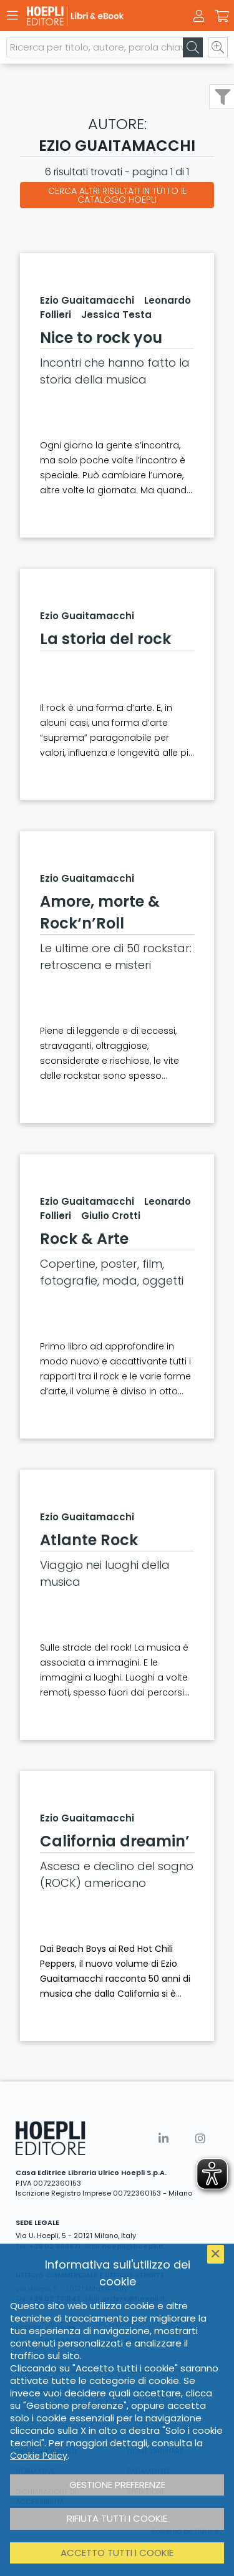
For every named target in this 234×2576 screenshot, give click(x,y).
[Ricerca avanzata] (218, 47)
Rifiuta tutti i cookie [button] (117, 2518)
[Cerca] (193, 47)
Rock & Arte (84, 1238)
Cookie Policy (38, 2455)
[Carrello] (221, 16)
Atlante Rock (89, 1540)
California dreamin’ (115, 1841)
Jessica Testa (116, 314)
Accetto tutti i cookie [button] (117, 2552)
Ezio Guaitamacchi (87, 300)
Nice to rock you (101, 337)
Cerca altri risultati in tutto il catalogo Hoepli (117, 195)
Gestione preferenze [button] (117, 2484)
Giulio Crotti (110, 1215)
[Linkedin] (163, 2138)
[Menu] (12, 15)
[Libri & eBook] (95, 16)
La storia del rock (105, 639)
